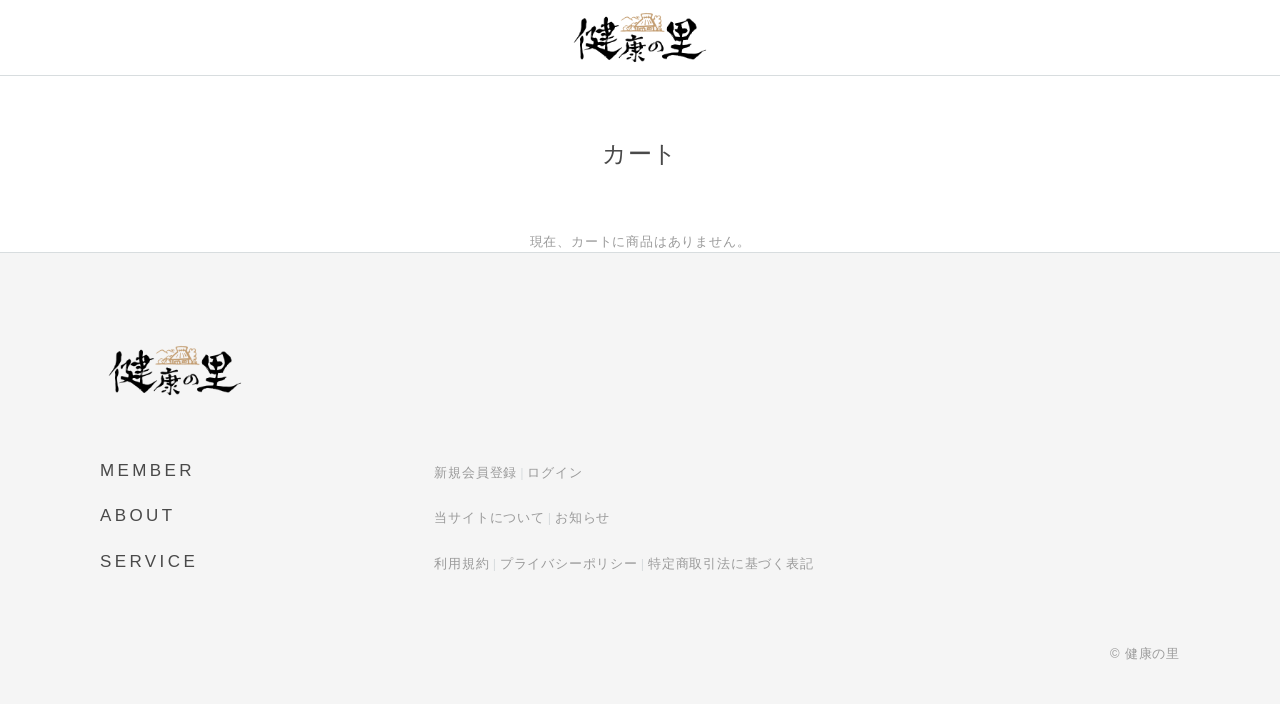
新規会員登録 (475, 472)
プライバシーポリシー (569, 563)
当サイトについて (489, 517)
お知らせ (582, 517)
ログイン (554, 472)
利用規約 (461, 563)
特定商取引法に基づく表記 (731, 563)
